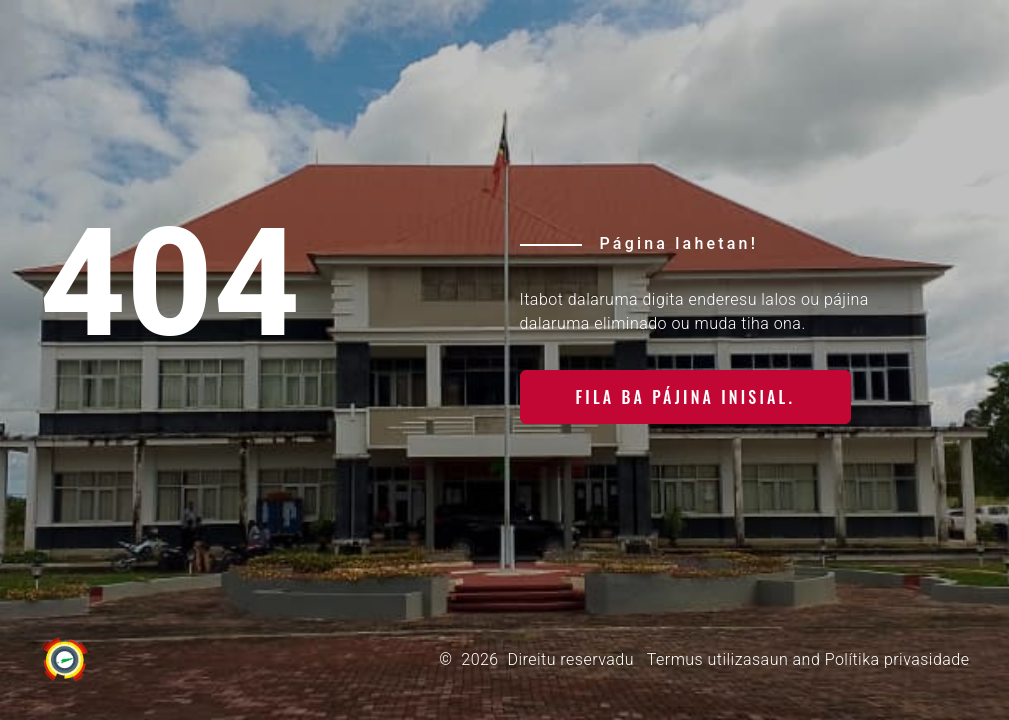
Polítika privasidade (897, 659)
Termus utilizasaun (717, 659)
